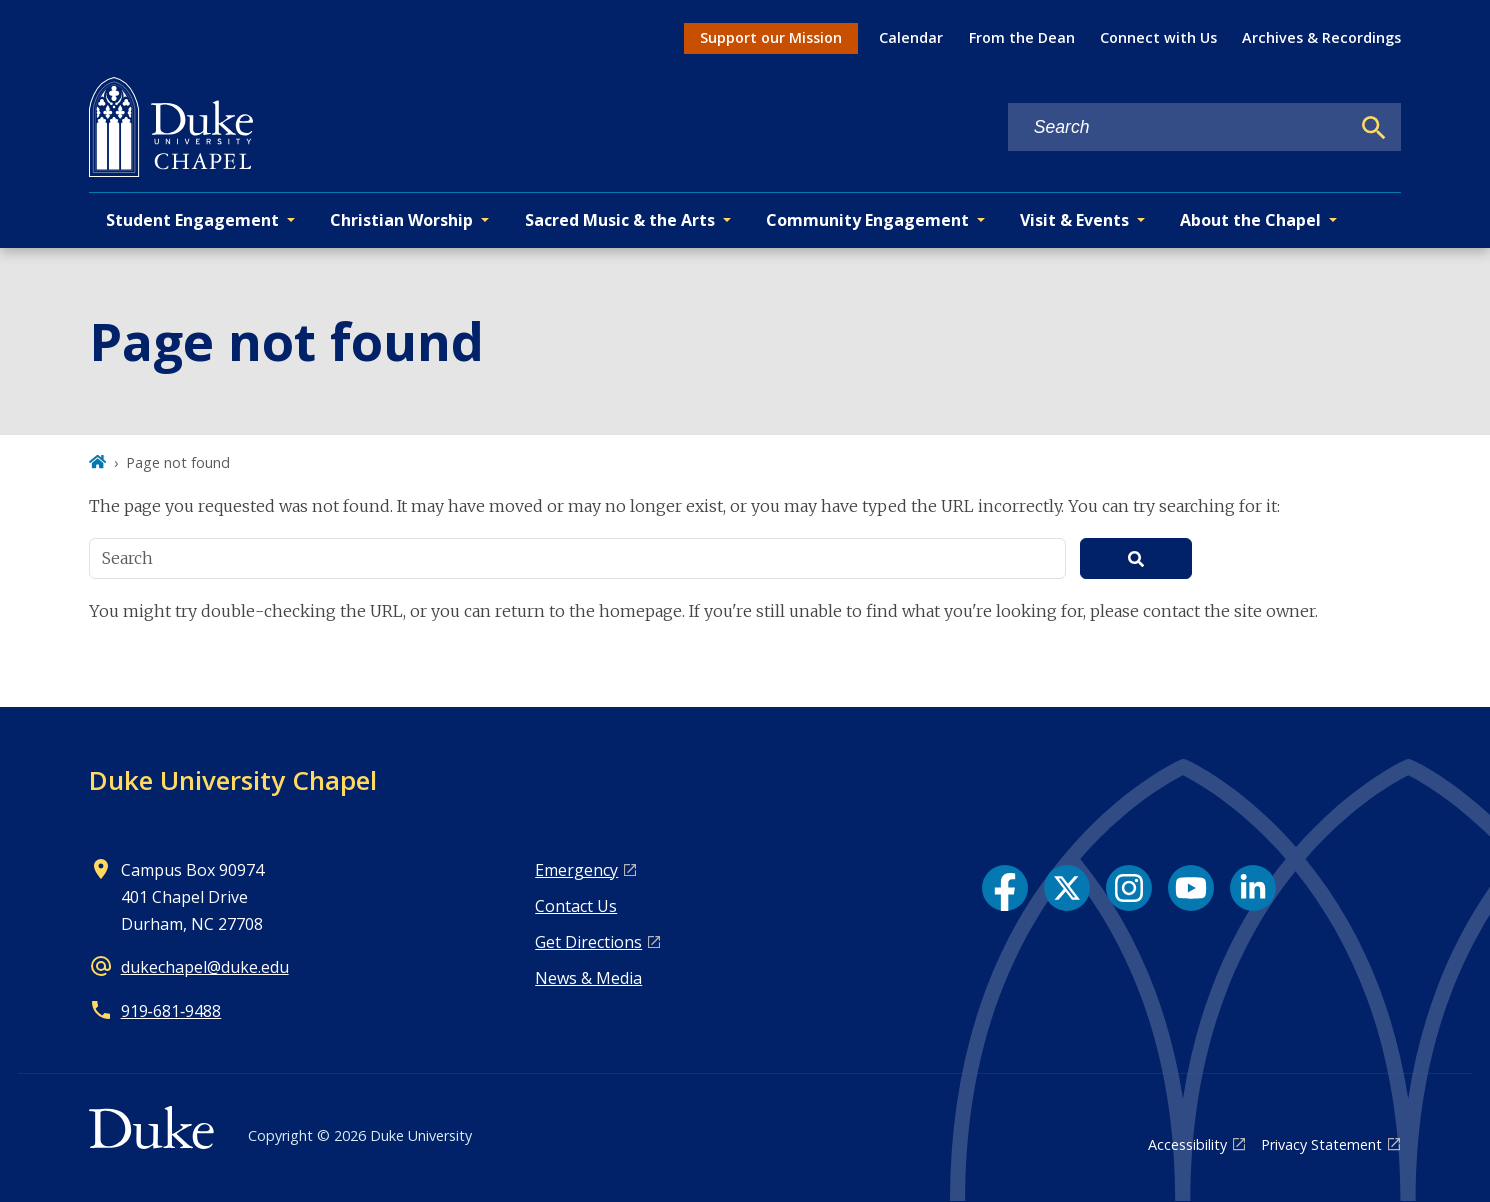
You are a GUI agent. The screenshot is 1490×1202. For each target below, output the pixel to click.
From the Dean (1022, 37)
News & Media (588, 978)
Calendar (911, 37)
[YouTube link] (1191, 888)
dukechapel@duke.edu (205, 967)
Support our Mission (771, 37)
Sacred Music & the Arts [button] (620, 220)
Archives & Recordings (1321, 37)
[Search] (1374, 128)
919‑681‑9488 (171, 1011)
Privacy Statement (1321, 1144)
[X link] (1067, 888)
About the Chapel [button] (1250, 220)
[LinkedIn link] (1253, 888)
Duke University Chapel (233, 780)
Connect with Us (1158, 37)
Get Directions (588, 942)
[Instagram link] (1129, 888)
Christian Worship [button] (401, 220)
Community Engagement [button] (867, 220)
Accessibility (1187, 1144)
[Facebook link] (1005, 888)
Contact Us (576, 906)
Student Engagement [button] (192, 220)
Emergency (576, 870)
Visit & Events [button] (1074, 220)
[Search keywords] (1179, 127)
